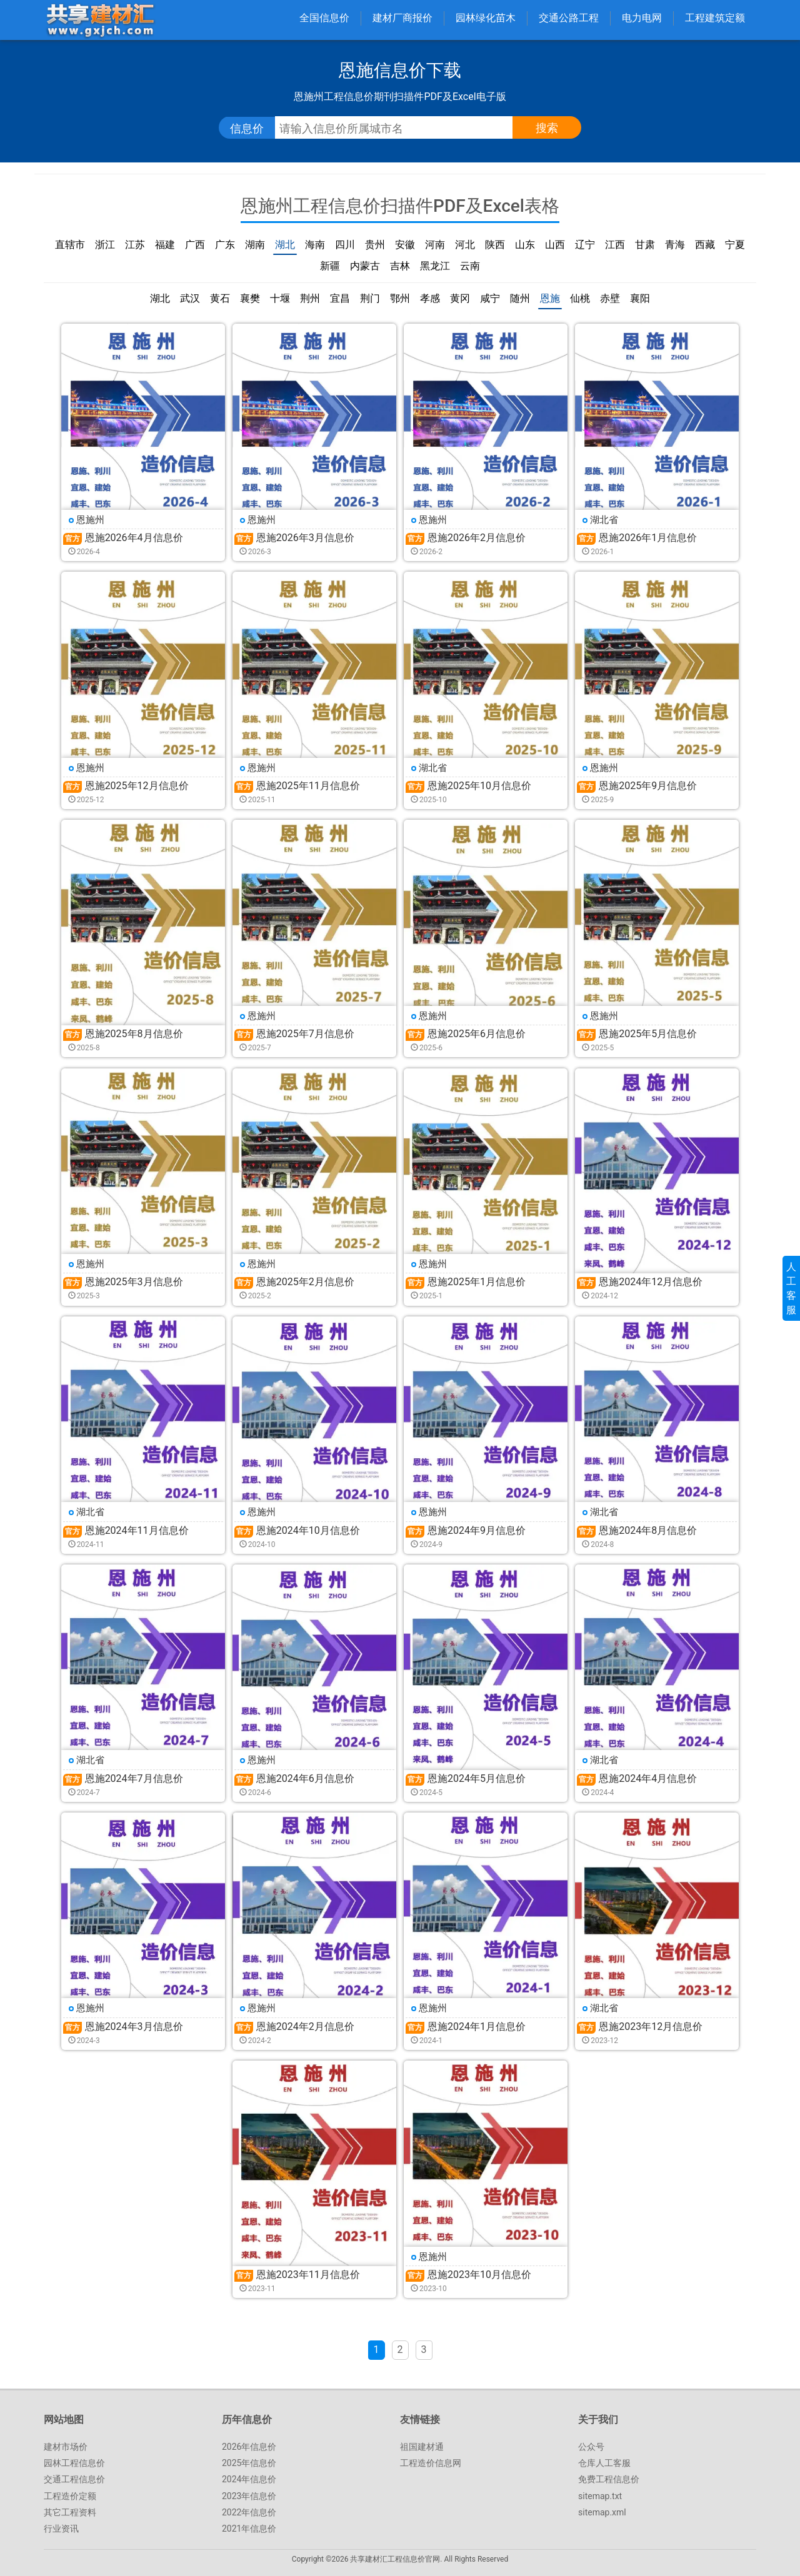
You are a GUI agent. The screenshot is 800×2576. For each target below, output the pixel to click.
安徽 (405, 245)
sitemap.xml (602, 2512)
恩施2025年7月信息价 (305, 1034)
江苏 (135, 245)
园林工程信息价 (74, 2463)
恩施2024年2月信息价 (305, 2026)
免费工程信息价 (608, 2479)
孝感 (430, 298)
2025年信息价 (249, 2463)
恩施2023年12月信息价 (650, 2026)
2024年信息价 (249, 2479)
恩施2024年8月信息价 (648, 1530)
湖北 (285, 245)
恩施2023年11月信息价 (308, 2274)
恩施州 (90, 519)
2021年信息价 (249, 2529)
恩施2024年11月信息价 (137, 1530)
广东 (225, 245)
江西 (615, 245)
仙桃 (580, 298)
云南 (470, 266)
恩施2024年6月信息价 (305, 1778)
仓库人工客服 (604, 2463)
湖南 (255, 245)
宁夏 (735, 245)
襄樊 (250, 298)
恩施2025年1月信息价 (477, 1282)
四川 (345, 245)
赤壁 (610, 298)
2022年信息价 (249, 2512)
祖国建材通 (422, 2447)
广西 (195, 245)
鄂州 (400, 298)
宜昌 (340, 298)
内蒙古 (365, 266)
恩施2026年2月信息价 (477, 538)
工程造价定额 (70, 2496)
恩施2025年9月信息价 (648, 786)
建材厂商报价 (402, 18)
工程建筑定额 (715, 18)
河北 (465, 245)
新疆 (330, 266)
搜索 (547, 127)
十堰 (280, 298)
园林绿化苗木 (486, 18)
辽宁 (585, 245)
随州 (520, 298)
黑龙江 (435, 266)
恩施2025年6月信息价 (477, 1034)
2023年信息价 (249, 2496)
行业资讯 (61, 2529)
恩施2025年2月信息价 (305, 1282)
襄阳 (640, 298)
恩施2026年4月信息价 (134, 538)
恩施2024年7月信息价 (134, 1778)
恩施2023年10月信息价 (479, 2274)
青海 (675, 245)
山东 (525, 245)
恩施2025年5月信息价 (648, 1034)
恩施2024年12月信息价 (650, 1282)
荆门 (370, 298)
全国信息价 (324, 18)
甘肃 (645, 245)
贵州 (375, 245)
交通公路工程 (569, 18)
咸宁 (490, 298)
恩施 (550, 298)
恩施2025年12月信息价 (137, 786)
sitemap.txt (600, 2496)
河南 (435, 245)
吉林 (400, 266)
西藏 (705, 245)
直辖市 (70, 245)
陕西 (495, 245)
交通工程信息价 (74, 2479)
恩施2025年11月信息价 (308, 786)
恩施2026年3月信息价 (305, 538)
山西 (555, 245)
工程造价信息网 (430, 2463)
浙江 (105, 245)
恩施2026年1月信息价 (648, 538)
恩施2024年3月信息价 (134, 2026)
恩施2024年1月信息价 (477, 2026)
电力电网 (642, 18)
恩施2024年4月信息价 (648, 1778)
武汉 (190, 298)
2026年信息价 (249, 2447)
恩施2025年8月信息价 (134, 1034)
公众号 (591, 2447)
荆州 (310, 298)
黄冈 (460, 298)
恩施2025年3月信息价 (134, 1282)
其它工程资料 (70, 2512)
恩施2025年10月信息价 (479, 786)
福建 (165, 245)
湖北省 (604, 519)
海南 (315, 245)
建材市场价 (66, 2447)
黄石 (220, 298)
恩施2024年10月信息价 (308, 1530)
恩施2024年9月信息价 (477, 1530)
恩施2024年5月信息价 (477, 1778)
